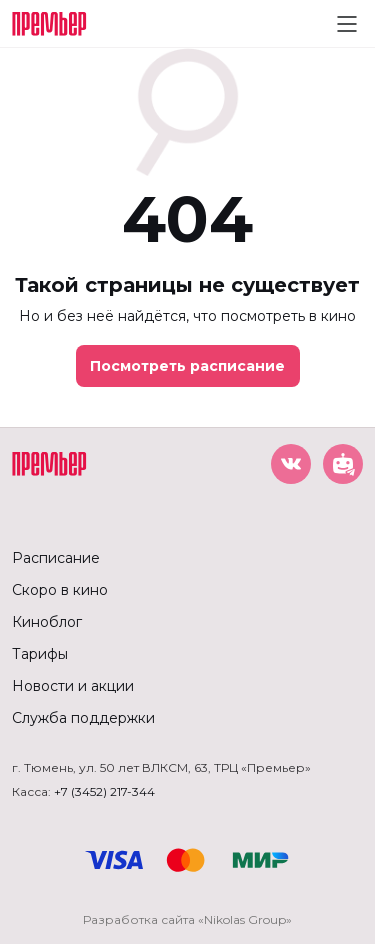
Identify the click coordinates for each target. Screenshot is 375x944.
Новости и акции (73, 686)
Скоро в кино (60, 590)
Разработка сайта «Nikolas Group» (187, 919)
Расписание (56, 558)
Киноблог (47, 622)
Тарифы (40, 654)
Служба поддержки (83, 718)
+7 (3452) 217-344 (104, 791)
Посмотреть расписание (187, 366)
